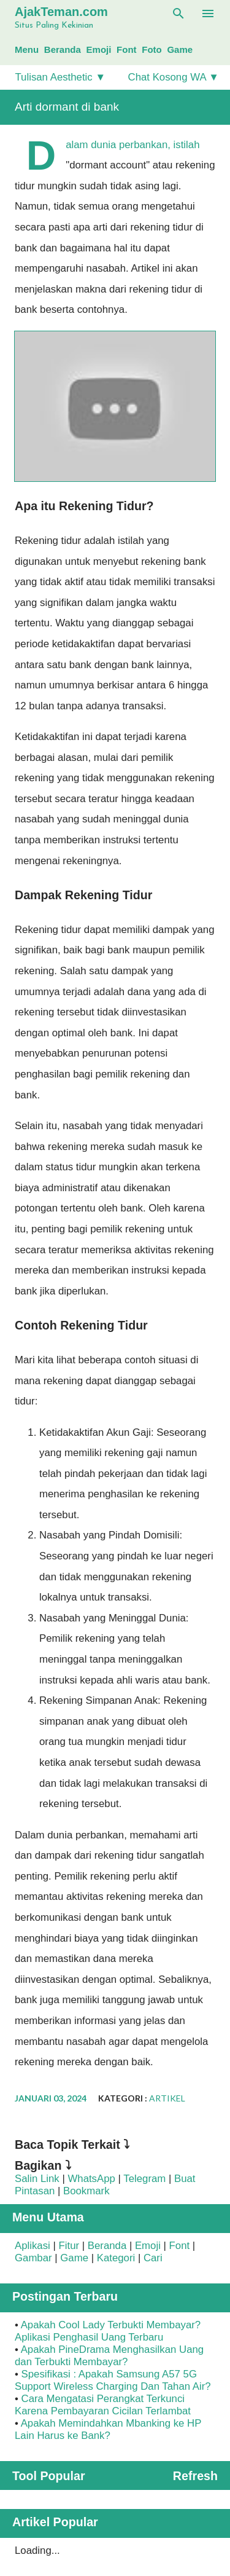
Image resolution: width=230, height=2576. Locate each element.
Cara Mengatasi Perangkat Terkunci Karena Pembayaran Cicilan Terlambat (103, 2405)
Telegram (144, 2178)
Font (126, 49)
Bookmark (86, 2191)
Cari (153, 2258)
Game (180, 49)
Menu (27, 49)
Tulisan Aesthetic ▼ (60, 77)
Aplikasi (32, 2245)
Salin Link (37, 2178)
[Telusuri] (178, 13)
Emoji (99, 49)
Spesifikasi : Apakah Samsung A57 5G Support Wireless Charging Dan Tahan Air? (113, 2380)
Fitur (69, 2245)
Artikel (167, 2098)
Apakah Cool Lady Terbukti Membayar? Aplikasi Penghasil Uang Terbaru (108, 2331)
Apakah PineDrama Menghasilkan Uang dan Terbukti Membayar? (109, 2356)
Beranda (62, 49)
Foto (151, 49)
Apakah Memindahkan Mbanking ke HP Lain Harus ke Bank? (108, 2429)
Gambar (33, 2258)
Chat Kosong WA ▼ (173, 77)
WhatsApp (91, 2178)
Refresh (195, 2476)
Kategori (116, 2258)
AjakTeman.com (61, 11)
